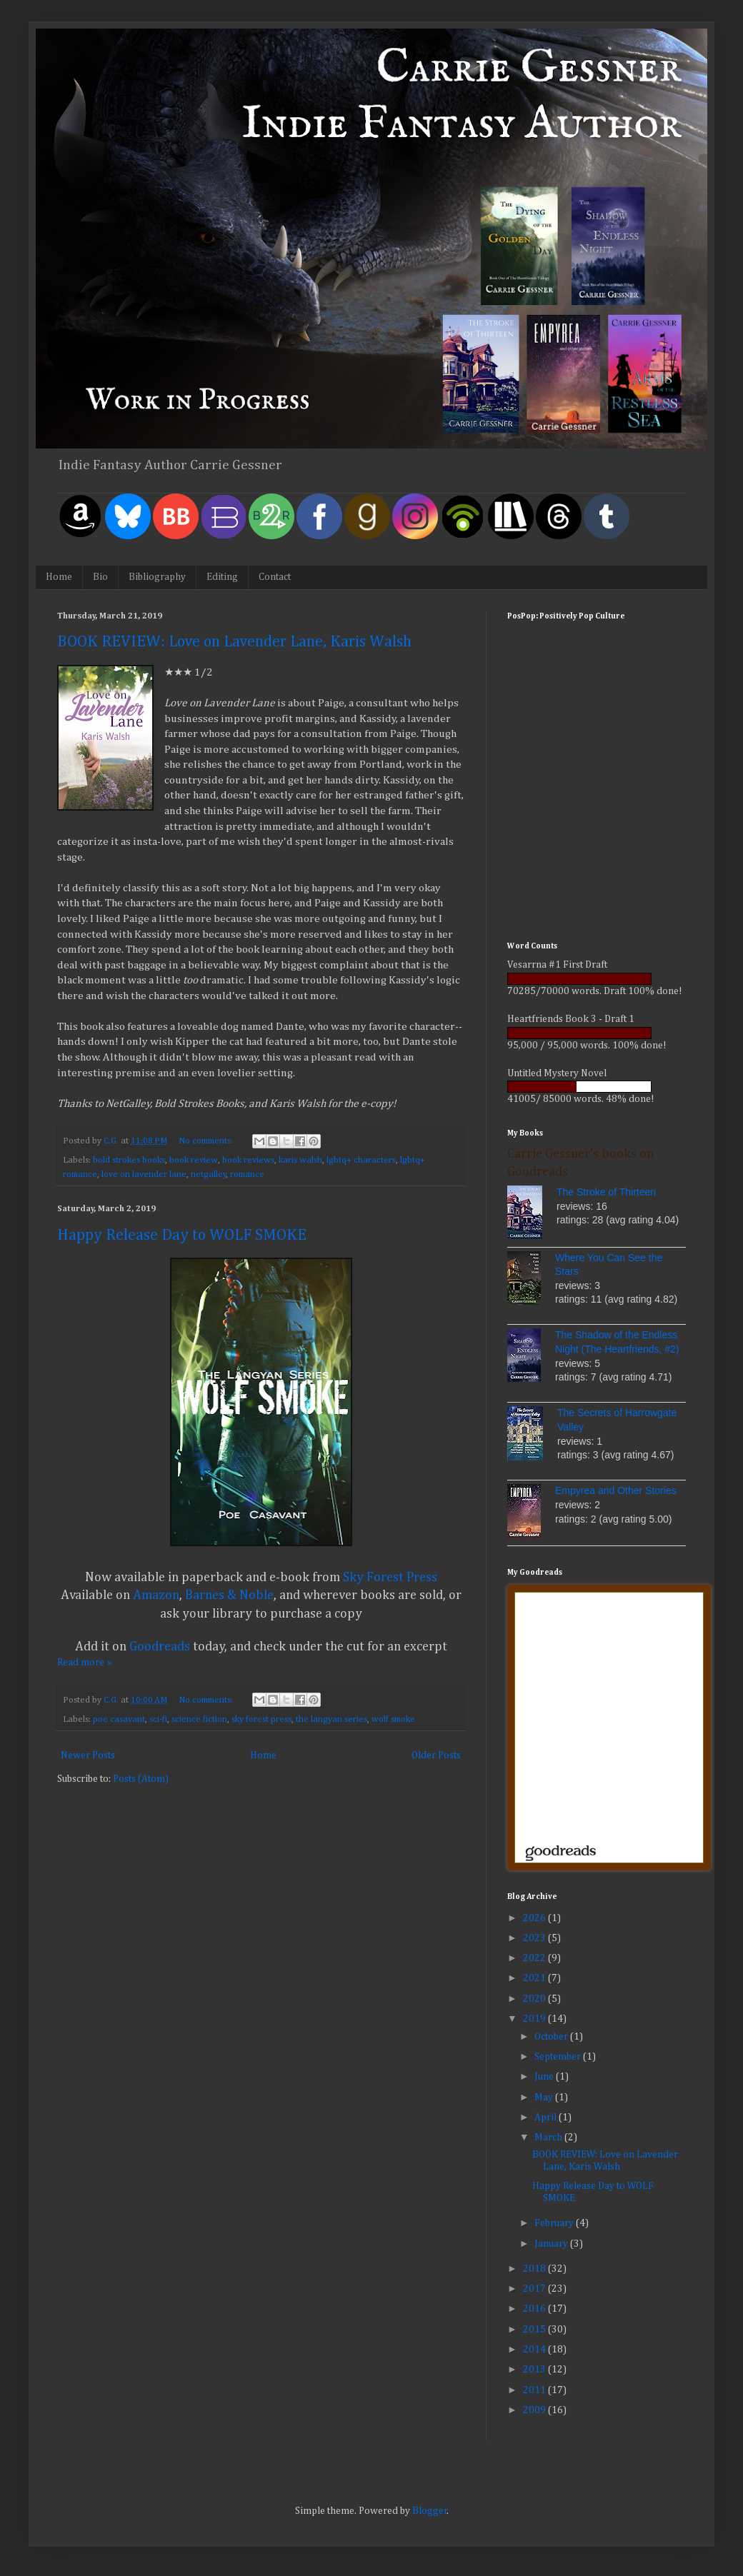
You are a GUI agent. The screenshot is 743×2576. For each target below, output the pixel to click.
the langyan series (331, 1719)
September (558, 2057)
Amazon (156, 1595)
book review (193, 1160)
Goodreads (159, 1646)
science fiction (199, 1719)
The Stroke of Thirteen (606, 1192)
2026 (535, 1918)
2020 (535, 1999)
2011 (535, 2390)
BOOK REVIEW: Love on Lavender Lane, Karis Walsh (234, 642)
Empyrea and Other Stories (616, 1490)
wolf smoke (393, 1719)
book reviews (248, 1160)
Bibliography (157, 577)
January (552, 2244)
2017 (535, 2289)
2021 (535, 1978)
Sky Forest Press (390, 1577)
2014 (535, 2350)
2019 (535, 2019)
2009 (535, 2410)
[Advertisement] (596, 830)
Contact (275, 577)
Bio (100, 577)
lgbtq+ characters (361, 1160)
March (549, 2138)
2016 (535, 2309)
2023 (535, 1938)
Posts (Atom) (141, 1779)
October (552, 2037)
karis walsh (300, 1160)
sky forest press (261, 1719)
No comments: (207, 1141)
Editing (222, 577)
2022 (535, 1958)
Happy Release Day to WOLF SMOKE (181, 1235)
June (545, 2077)
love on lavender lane (143, 1174)
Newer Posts (88, 1755)
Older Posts (436, 1755)
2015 (535, 2330)
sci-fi (158, 1719)
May (544, 2098)
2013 (535, 2370)
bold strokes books (129, 1160)
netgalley (208, 1174)
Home (59, 577)
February (555, 2223)
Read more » (84, 1663)
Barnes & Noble (229, 1595)
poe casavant (119, 1719)
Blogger (429, 2511)
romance (247, 1174)
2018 (535, 2269)
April (546, 2118)
